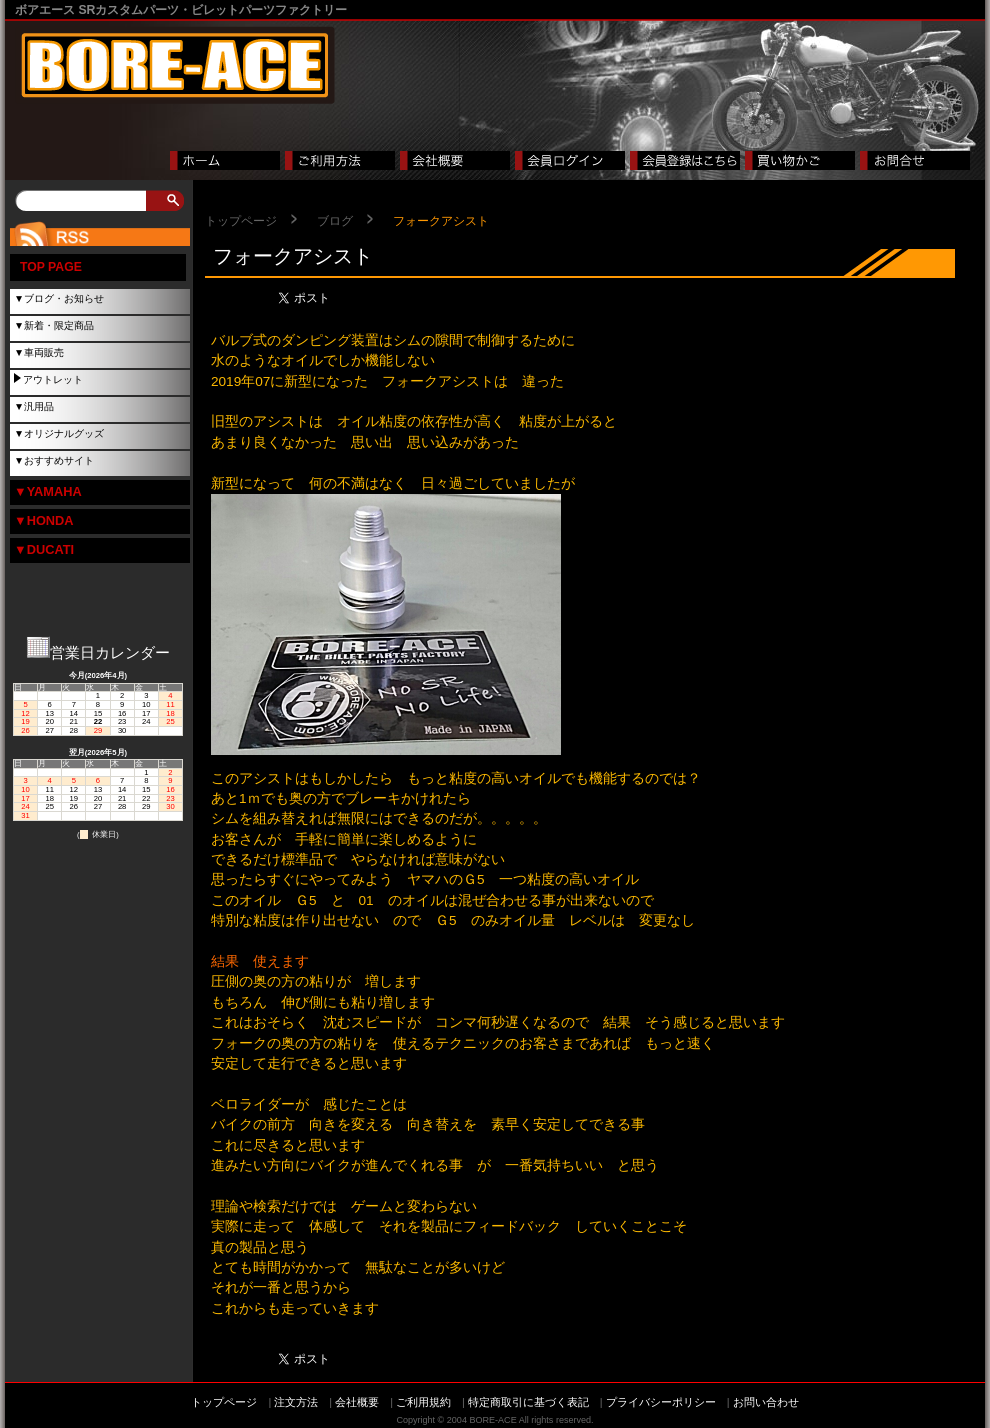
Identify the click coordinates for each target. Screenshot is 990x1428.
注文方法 (296, 1402)
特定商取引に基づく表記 (528, 1402)
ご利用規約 (423, 1402)
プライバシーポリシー (661, 1402)
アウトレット (53, 379)
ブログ (335, 221)
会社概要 (357, 1402)
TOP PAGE (51, 267)
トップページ (241, 221)
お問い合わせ (766, 1402)
